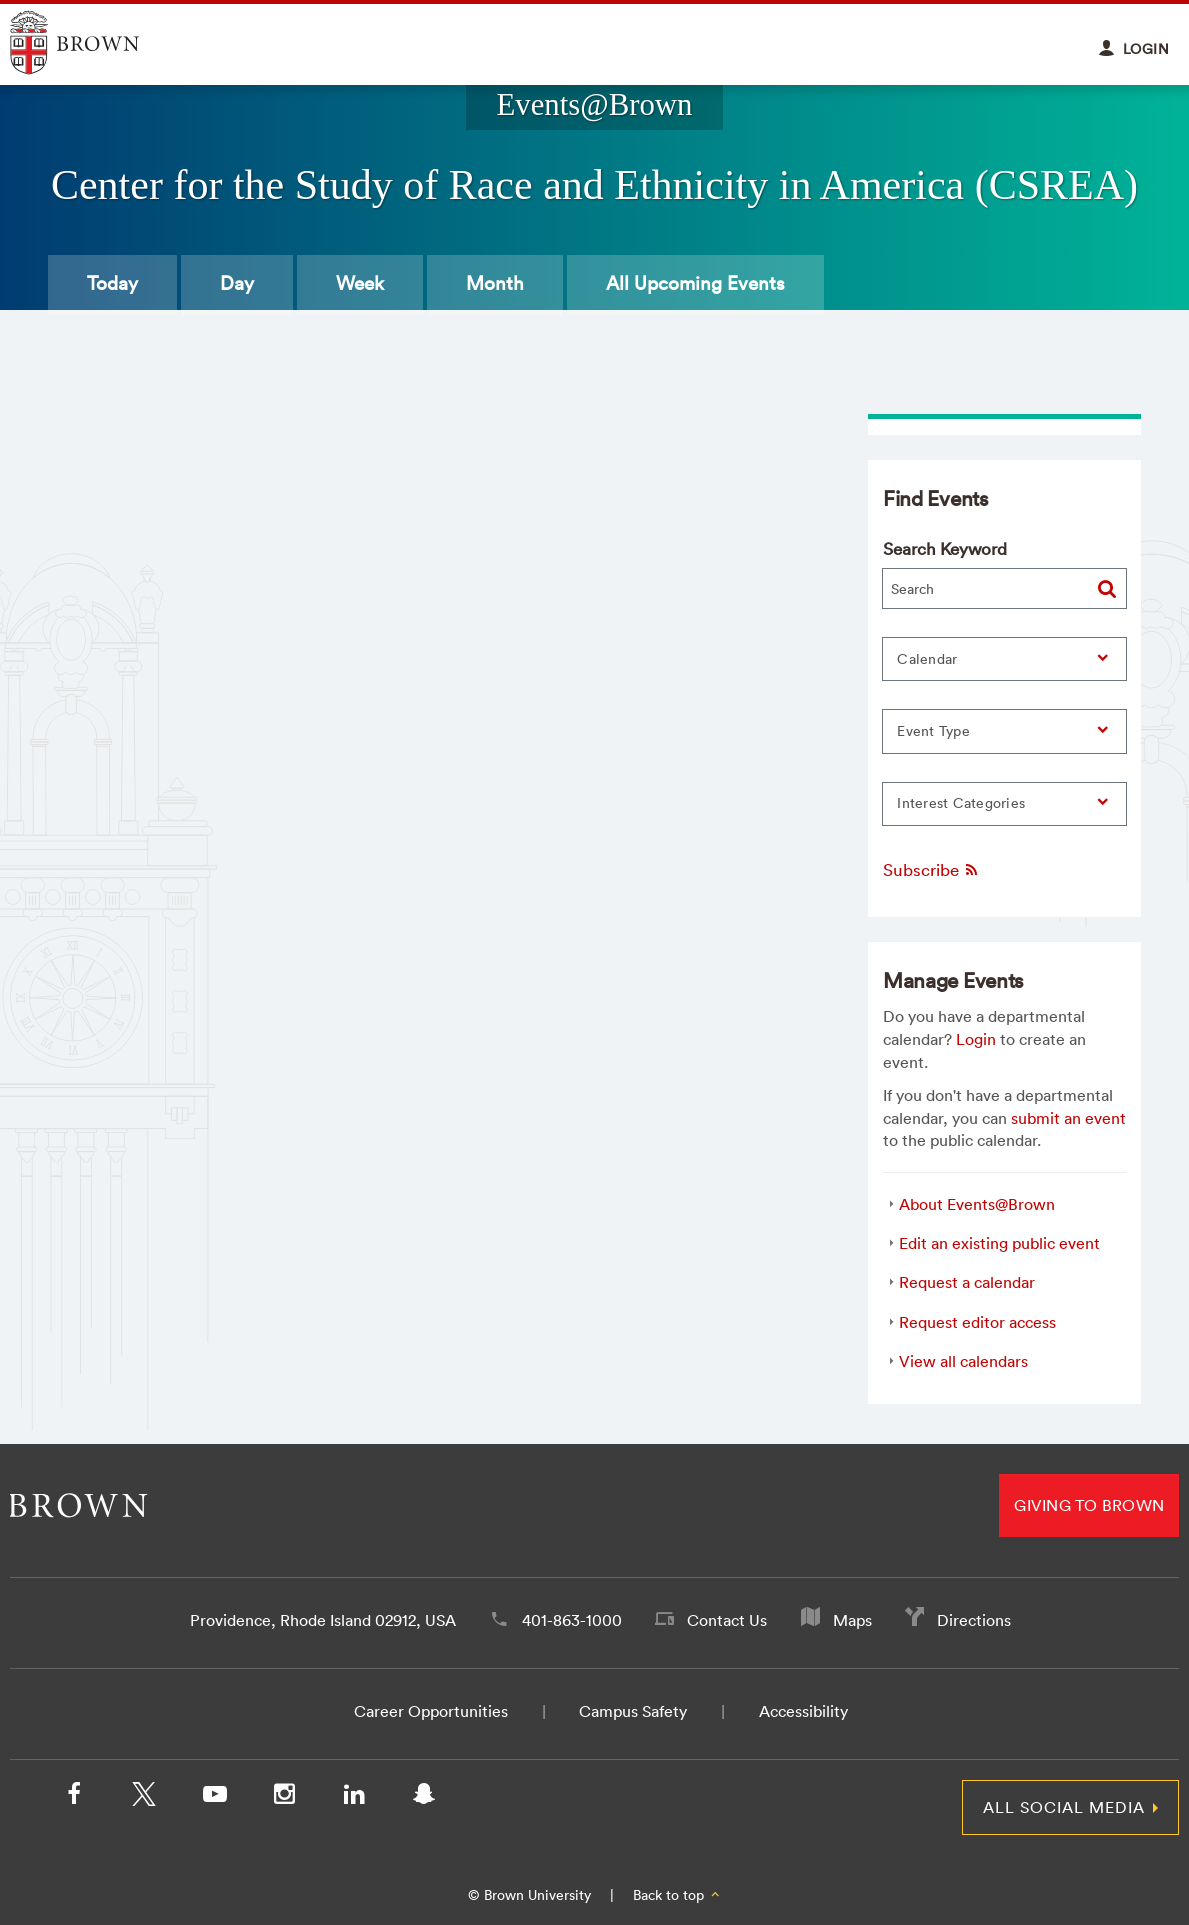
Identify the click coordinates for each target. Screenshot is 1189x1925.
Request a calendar (967, 1282)
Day (237, 283)
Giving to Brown (1089, 1505)
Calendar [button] (927, 659)
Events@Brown (594, 105)
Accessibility (803, 1711)
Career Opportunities (431, 1711)
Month (495, 283)
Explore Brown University (97, 42)
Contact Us (727, 1620)
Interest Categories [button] (961, 803)
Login (976, 1039)
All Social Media (1064, 1807)
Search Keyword (945, 548)
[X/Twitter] (144, 1798)
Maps (852, 1620)
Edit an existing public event (999, 1243)
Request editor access (977, 1322)
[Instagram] (284, 1798)
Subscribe (931, 869)
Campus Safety (633, 1711)
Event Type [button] (933, 731)
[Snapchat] (424, 1798)
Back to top (677, 1895)
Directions (974, 1620)
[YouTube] (214, 1798)
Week (360, 283)
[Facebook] (74, 1798)
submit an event (1068, 1118)
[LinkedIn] (354, 1798)
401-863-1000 (572, 1620)
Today (112, 283)
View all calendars (963, 1361)
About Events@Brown (977, 1204)
